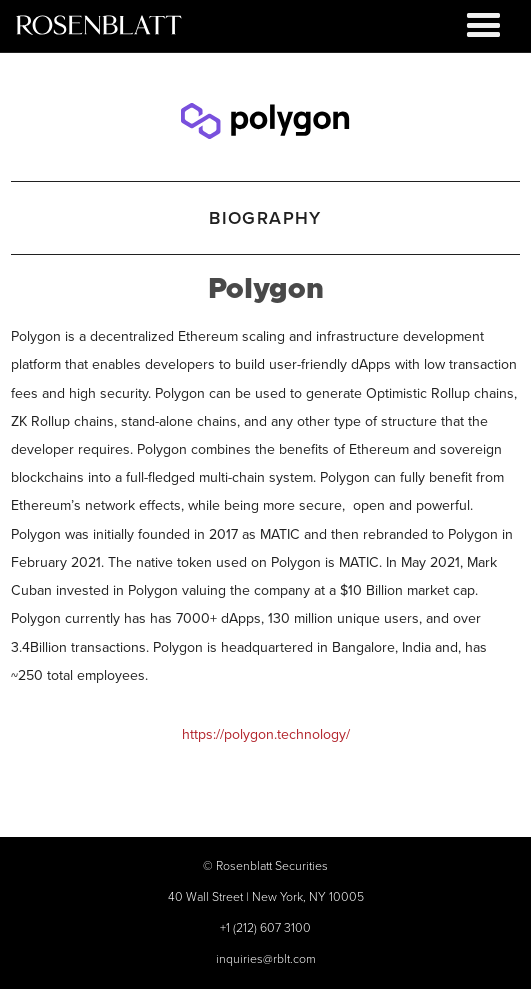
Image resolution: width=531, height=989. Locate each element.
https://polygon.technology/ (266, 734)
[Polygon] (266, 116)
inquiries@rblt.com (266, 958)
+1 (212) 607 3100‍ (265, 927)
